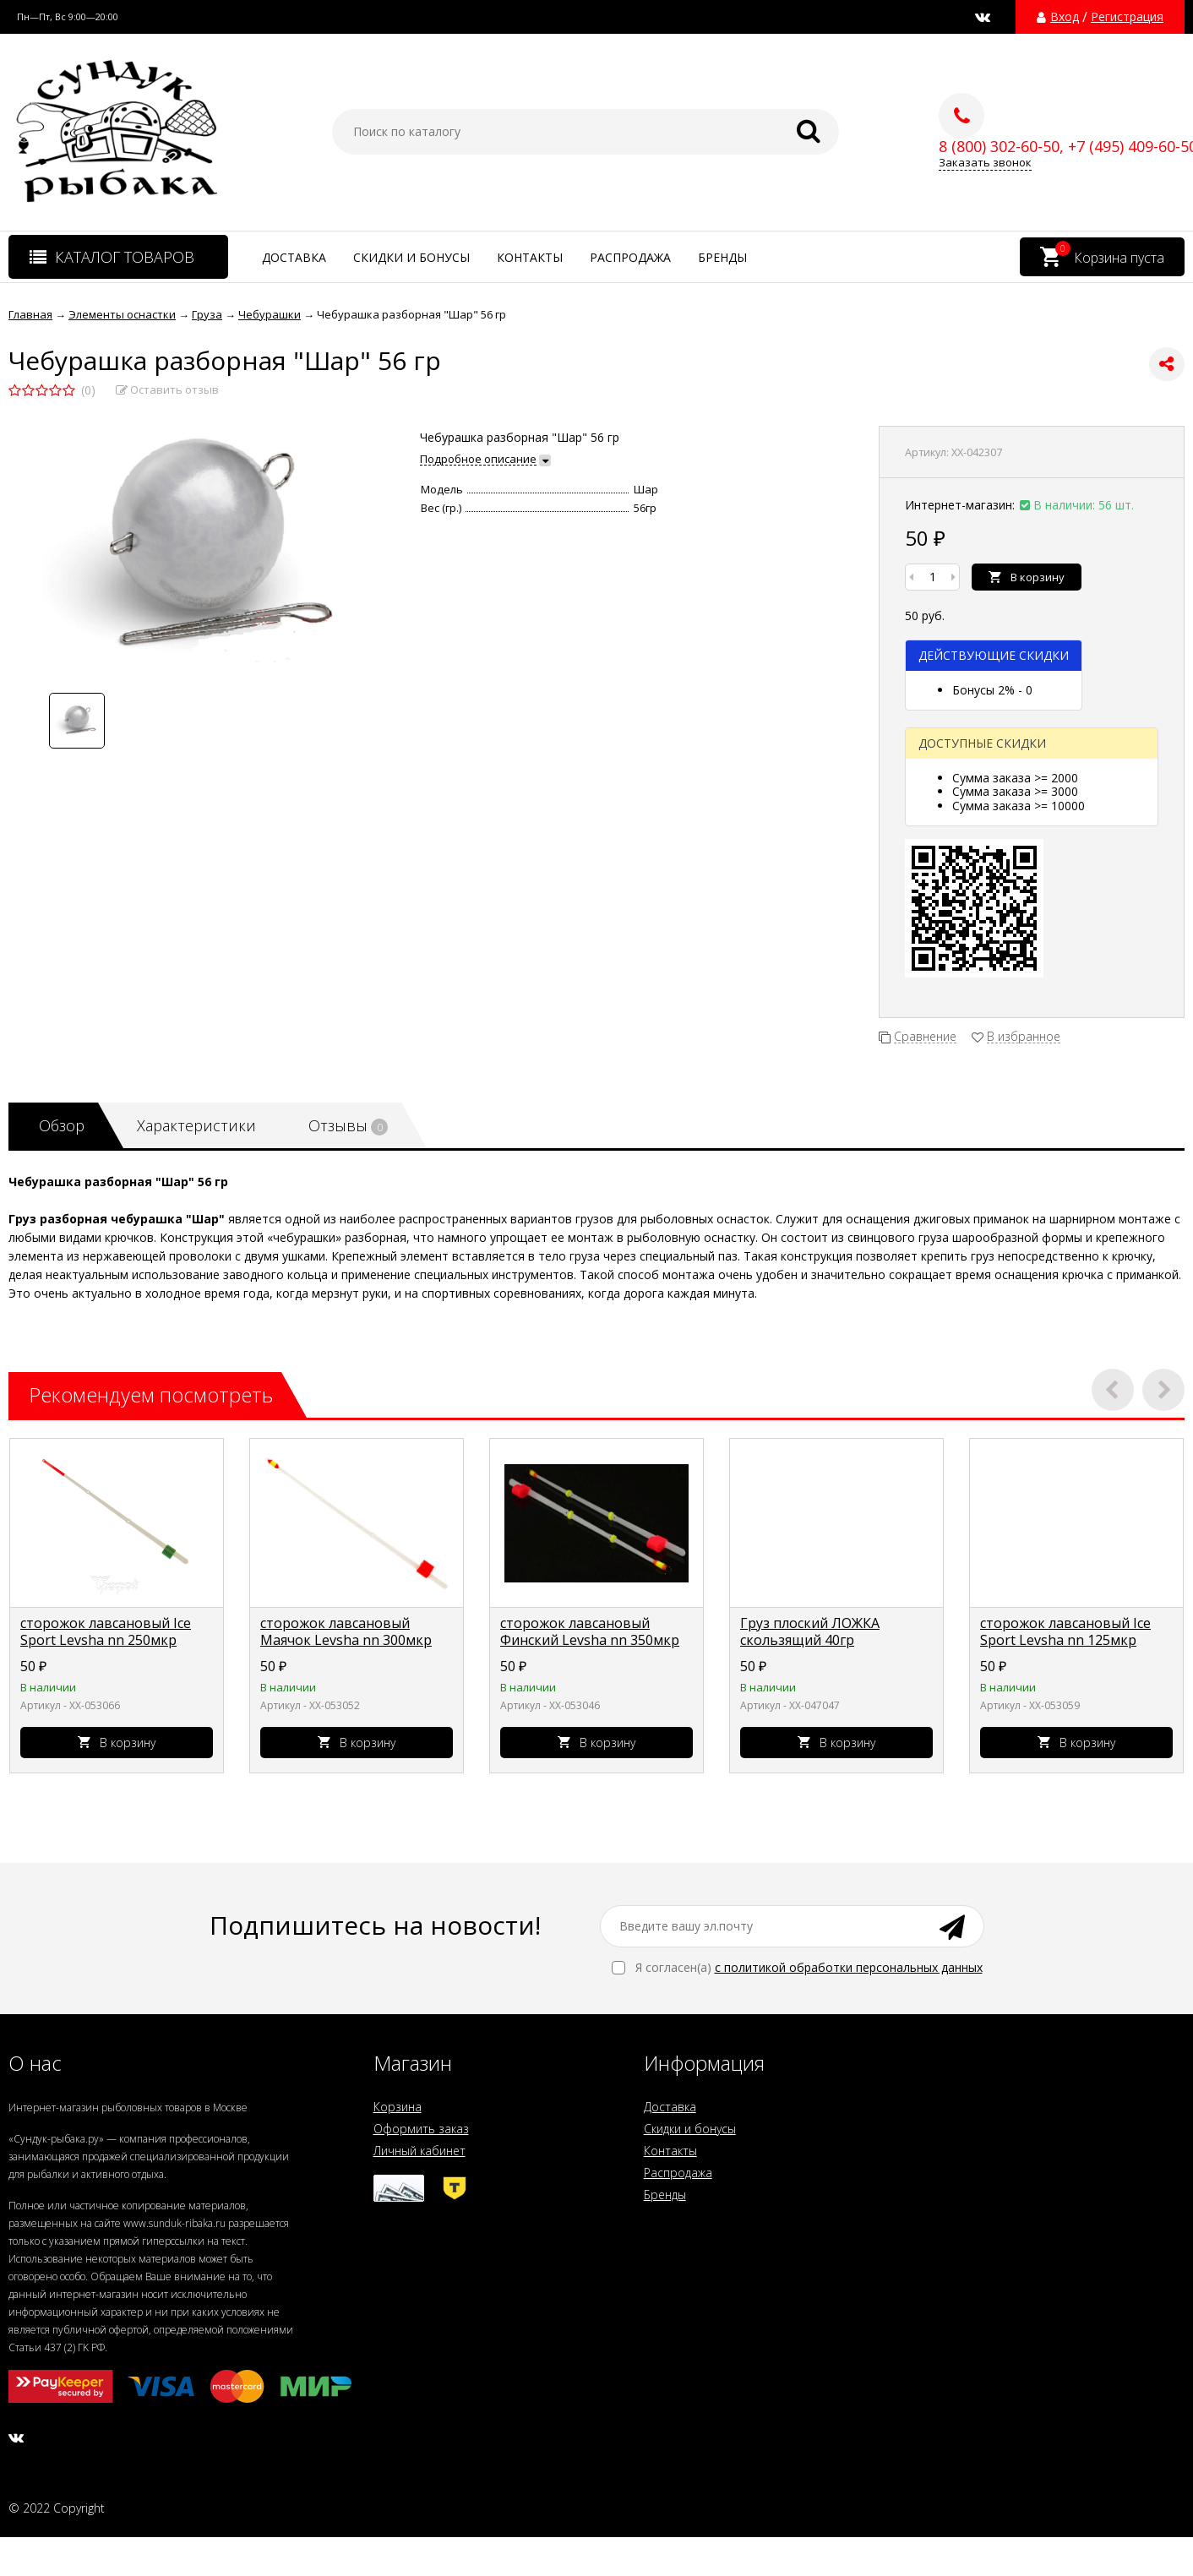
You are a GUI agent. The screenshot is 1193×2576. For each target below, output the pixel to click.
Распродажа (630, 257)
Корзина (397, 2107)
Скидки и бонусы (411, 257)
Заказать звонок (985, 162)
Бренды (722, 257)
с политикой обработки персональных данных (849, 1967)
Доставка (294, 257)
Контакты (530, 257)
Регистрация (1127, 17)
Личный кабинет (419, 2151)
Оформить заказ (421, 2129)
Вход (1064, 17)
